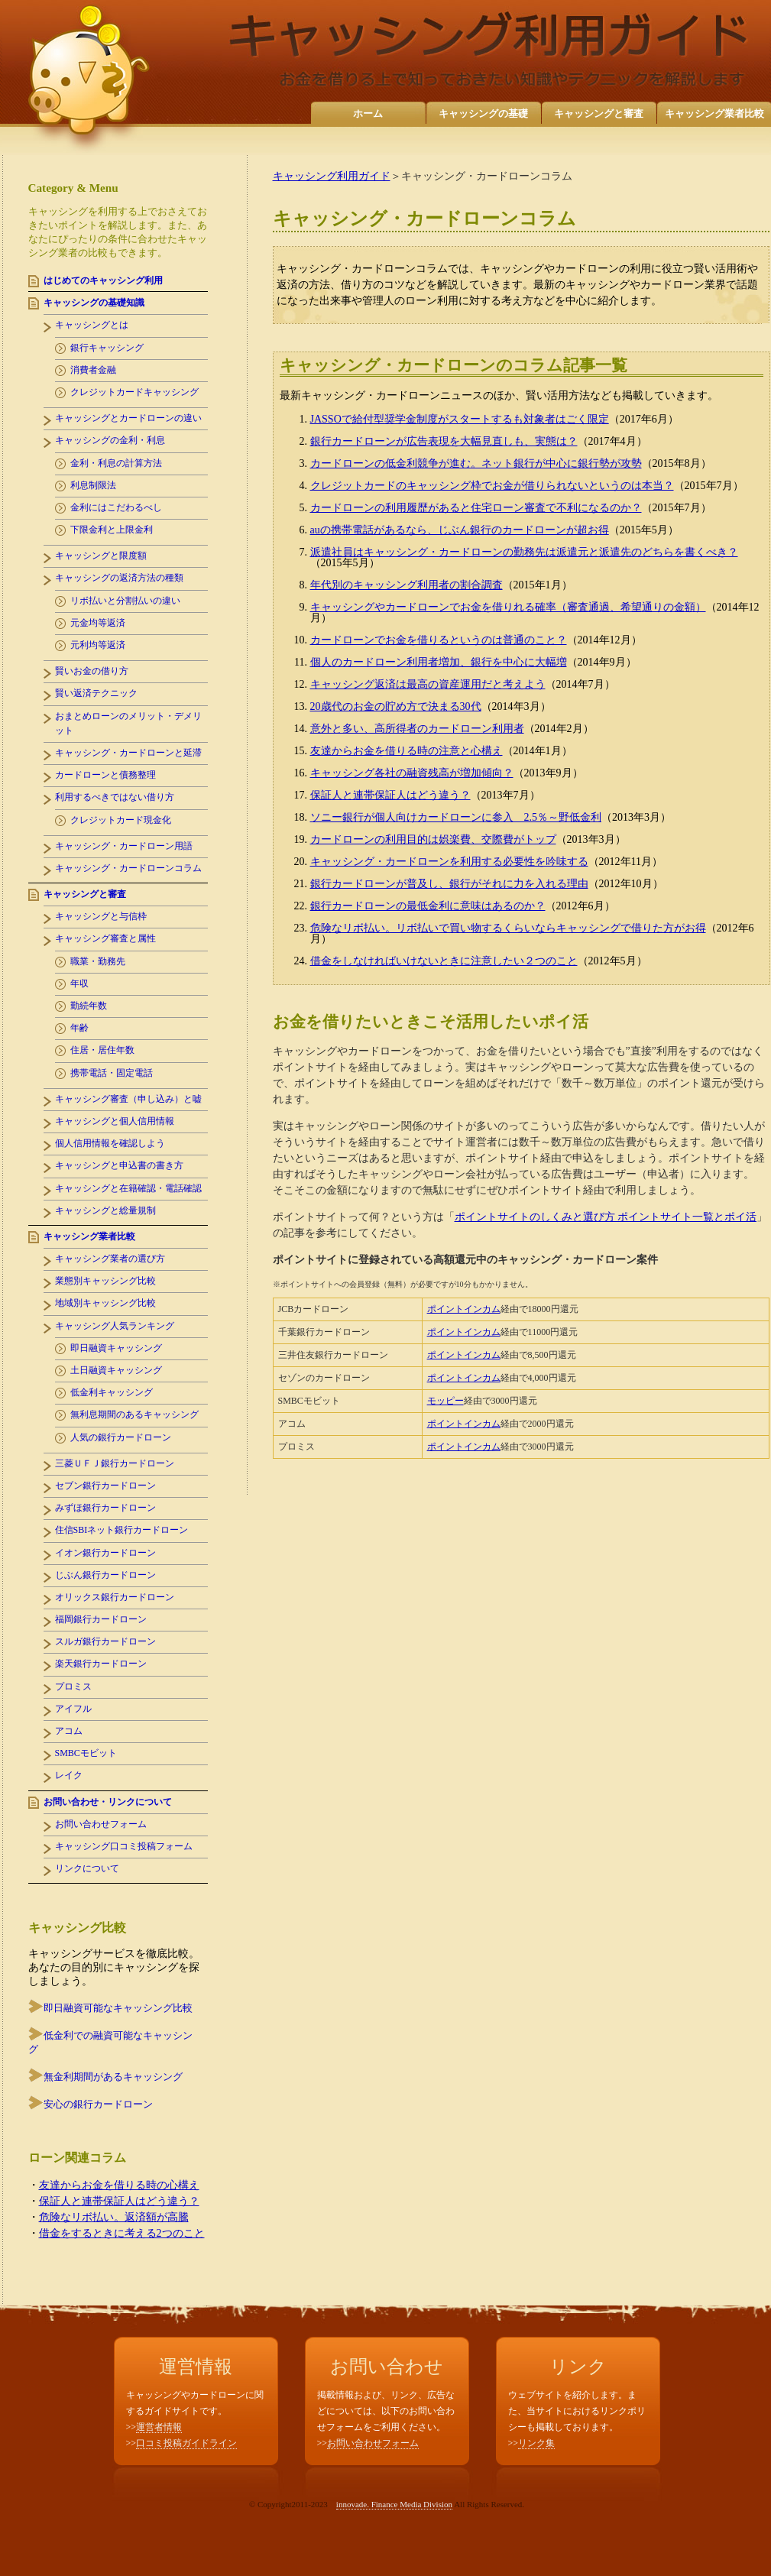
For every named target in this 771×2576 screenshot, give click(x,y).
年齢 (79, 1027)
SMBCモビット (86, 1753)
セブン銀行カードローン (105, 1485)
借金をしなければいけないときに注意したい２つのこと (444, 961)
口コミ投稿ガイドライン (186, 2443)
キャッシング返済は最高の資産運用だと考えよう (428, 684)
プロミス (73, 1686)
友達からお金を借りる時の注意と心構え (406, 751)
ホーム (368, 113)
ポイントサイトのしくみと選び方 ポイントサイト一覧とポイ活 (606, 1217)
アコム (69, 1730)
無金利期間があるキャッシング (113, 2076)
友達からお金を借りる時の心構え (119, 2185)
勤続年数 (88, 1005)
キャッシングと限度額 (101, 555)
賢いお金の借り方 (91, 671)
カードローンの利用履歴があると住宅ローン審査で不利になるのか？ (476, 508)
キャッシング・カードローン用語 (124, 846)
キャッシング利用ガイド (331, 176)
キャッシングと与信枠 (101, 916)
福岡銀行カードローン (101, 1619)
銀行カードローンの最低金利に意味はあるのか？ (428, 906)
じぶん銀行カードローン (105, 1575)
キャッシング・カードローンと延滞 (128, 752)
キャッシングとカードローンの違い (128, 418)
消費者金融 (93, 370)
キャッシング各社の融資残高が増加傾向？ (411, 773)
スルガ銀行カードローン (105, 1641)
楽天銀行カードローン (101, 1663)
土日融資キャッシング (116, 1370)
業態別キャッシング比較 (105, 1280)
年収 (79, 983)
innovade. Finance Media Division (394, 2504)
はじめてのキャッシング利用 (103, 280)
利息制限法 (93, 485)
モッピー (445, 1400)
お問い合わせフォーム (101, 1824)
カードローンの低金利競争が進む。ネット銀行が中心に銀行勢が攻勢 (476, 463)
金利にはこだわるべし (116, 507)
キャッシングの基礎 (483, 113)
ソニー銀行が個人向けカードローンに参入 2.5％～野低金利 (456, 817)
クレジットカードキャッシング (134, 392)
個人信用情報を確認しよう (110, 1143)
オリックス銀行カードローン (114, 1597)
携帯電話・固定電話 (111, 1073)
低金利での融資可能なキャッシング (110, 2042)
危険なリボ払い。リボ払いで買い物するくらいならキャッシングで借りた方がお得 (508, 928)
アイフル (73, 1708)
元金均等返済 (97, 622)
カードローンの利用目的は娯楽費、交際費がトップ (433, 839)
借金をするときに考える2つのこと (122, 2233)
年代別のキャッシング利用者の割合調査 (406, 585)
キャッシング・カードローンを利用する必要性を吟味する (449, 861)
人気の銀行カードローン (120, 1437)
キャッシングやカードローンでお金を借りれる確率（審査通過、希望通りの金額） (508, 607)
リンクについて (87, 1868)
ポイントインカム (464, 1309)
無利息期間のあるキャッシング (134, 1414)
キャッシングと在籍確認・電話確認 (128, 1188)
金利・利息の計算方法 (116, 463)
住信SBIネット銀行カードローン (122, 1530)
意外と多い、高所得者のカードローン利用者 (417, 728)
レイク (69, 1775)
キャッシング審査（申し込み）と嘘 (128, 1099)
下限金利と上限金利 (111, 529)
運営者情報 (159, 2427)
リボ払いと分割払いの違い (125, 600)
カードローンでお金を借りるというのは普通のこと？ (438, 640)
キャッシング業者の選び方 (110, 1258)
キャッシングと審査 (598, 113)
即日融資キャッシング (116, 1348)
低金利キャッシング (111, 1392)
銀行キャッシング (107, 347)
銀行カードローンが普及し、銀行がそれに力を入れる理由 (449, 883)
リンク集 (536, 2443)
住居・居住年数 (102, 1050)
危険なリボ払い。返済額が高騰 (114, 2217)
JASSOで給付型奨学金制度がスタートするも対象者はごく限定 (459, 419)
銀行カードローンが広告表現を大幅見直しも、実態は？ (444, 441)
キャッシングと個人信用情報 (114, 1121)
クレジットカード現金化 (120, 820)
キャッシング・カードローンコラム (128, 868)
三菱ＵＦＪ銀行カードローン (114, 1463)
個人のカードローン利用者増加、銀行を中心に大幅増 (438, 662)
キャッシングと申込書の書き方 (119, 1165)
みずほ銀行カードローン (105, 1507)
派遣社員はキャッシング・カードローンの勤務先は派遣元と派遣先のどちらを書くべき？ (524, 552)
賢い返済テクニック (96, 693)
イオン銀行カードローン (105, 1552)
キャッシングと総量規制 (105, 1210)
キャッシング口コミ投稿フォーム (124, 1846)
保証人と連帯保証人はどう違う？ (390, 795)
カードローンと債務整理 (105, 775)
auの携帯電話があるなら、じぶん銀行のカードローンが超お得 (459, 530)
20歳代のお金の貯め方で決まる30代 (395, 706)
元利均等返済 (97, 645)
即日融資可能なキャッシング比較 (118, 2008)
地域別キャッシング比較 (105, 1303)
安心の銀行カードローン (98, 2104)
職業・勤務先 (97, 961)
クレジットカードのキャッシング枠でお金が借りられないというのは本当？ (492, 485)
